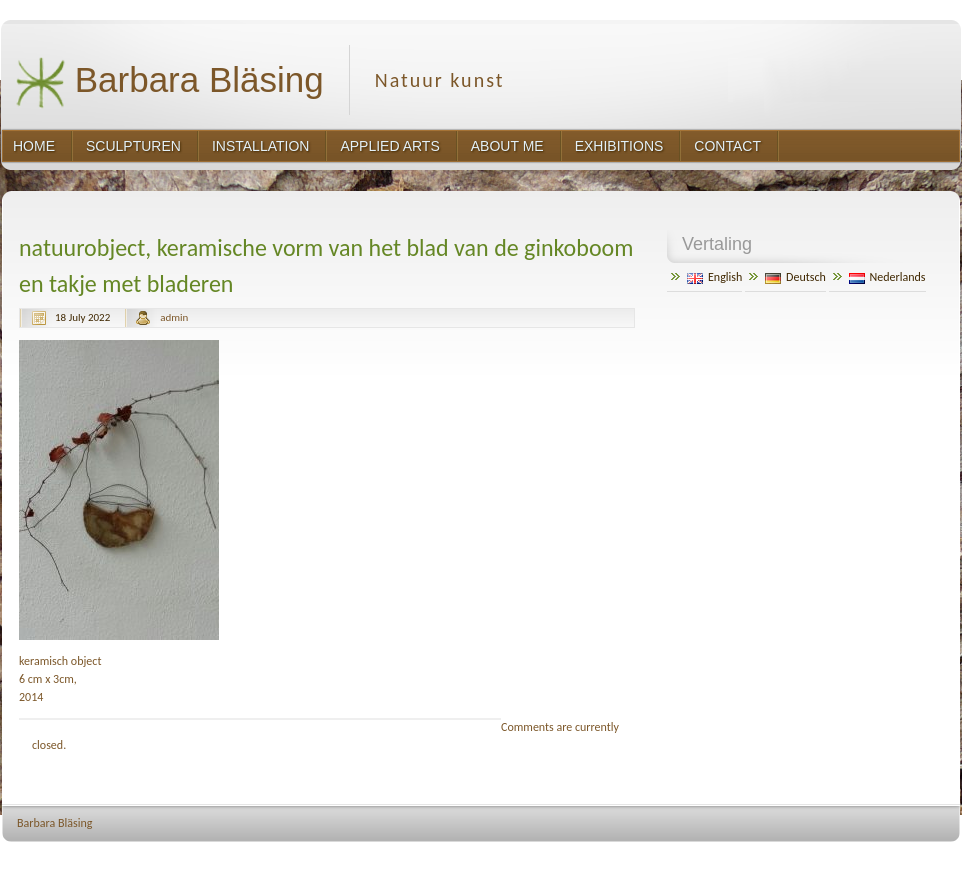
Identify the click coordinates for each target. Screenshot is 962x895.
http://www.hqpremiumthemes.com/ (884, 860)
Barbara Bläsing (169, 82)
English (714, 277)
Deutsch (795, 277)
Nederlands (887, 277)
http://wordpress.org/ (743, 860)
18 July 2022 (82, 317)
